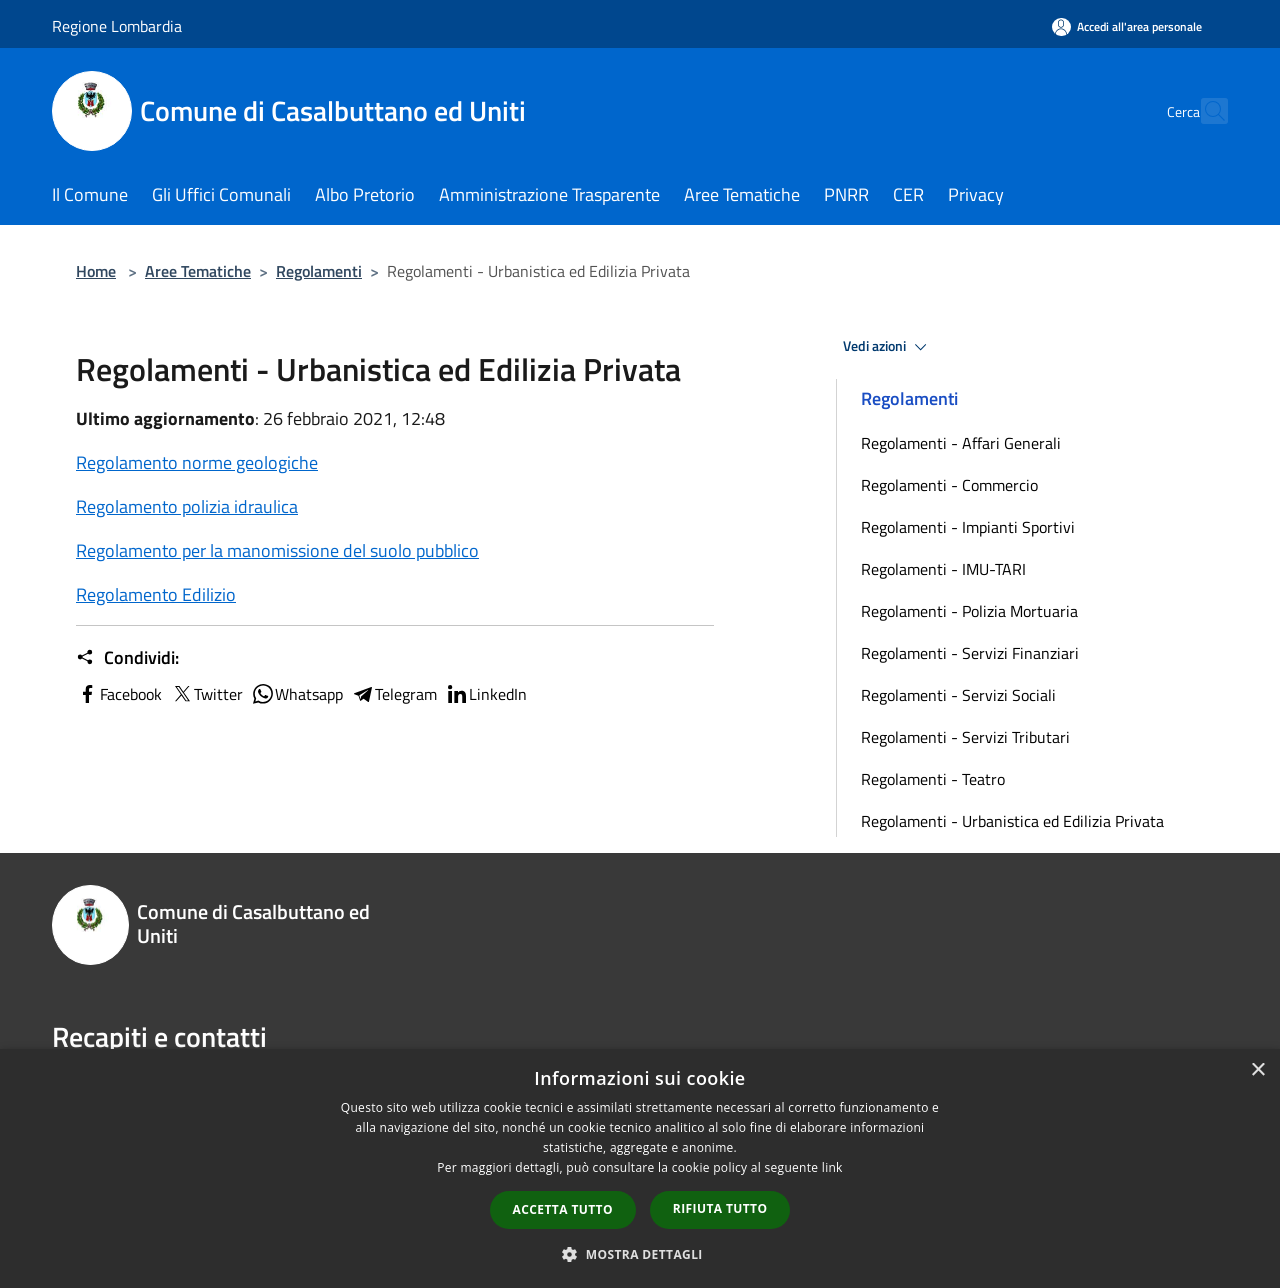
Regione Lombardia (117, 26)
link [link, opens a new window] (832, 1167)
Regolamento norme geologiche (197, 462)
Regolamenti (319, 271)
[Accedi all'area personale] (1127, 26)
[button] (640, 1254)
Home (96, 271)
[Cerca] (1204, 111)
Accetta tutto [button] (563, 1209)
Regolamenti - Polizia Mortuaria (969, 611)
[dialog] (640, 1168)
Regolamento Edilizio (156, 594)
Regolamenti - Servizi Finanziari (970, 653)
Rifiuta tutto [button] (720, 1208)
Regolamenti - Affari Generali (961, 443)
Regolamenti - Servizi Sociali (958, 695)
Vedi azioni (888, 347)
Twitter (206, 694)
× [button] (1257, 1070)
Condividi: (127, 658)
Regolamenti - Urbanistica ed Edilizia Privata (1012, 821)
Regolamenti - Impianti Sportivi (968, 527)
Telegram (394, 694)
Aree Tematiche (198, 271)
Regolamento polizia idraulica (187, 506)
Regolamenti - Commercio (949, 485)
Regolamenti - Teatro (933, 779)
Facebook (119, 694)
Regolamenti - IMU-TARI (943, 569)
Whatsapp (297, 694)
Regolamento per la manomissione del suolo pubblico (277, 550)
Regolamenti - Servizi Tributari (965, 737)
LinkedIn (486, 694)
